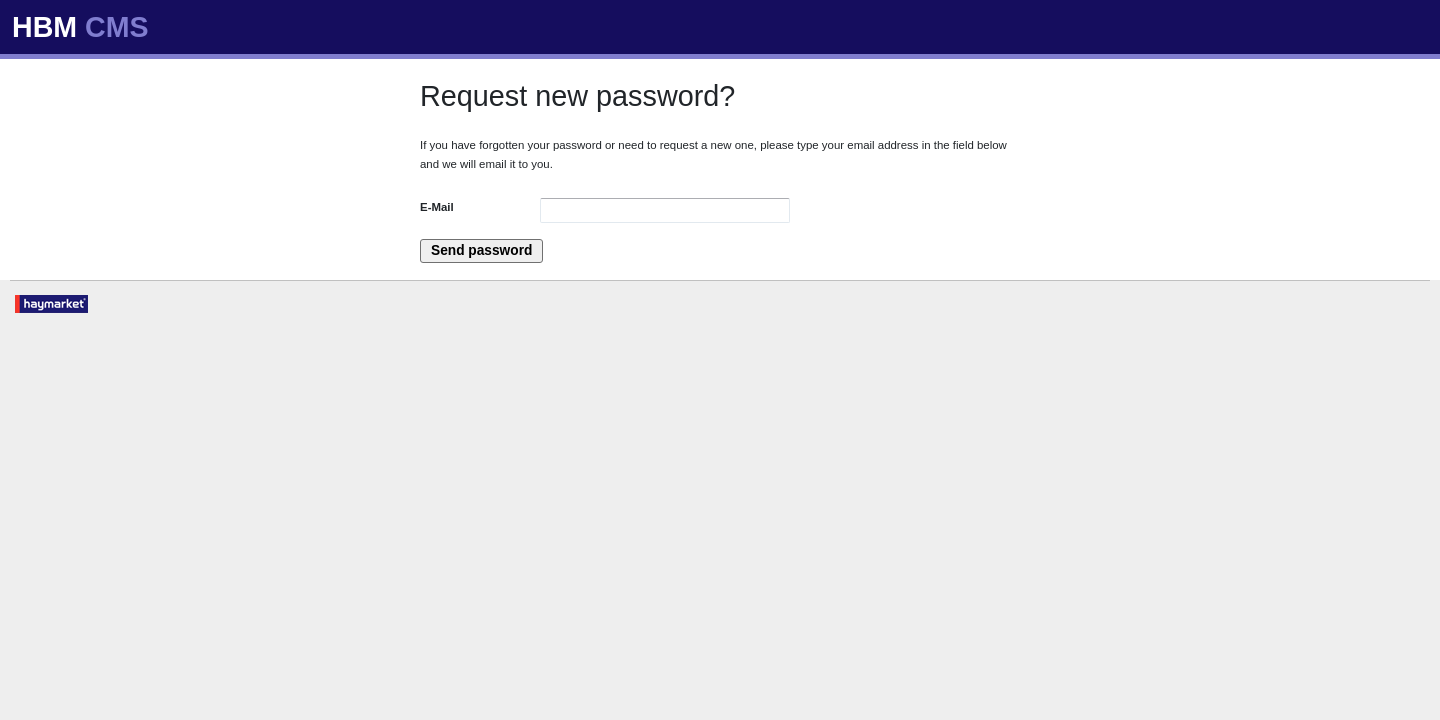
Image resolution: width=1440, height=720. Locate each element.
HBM (80, 27)
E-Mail (437, 207)
